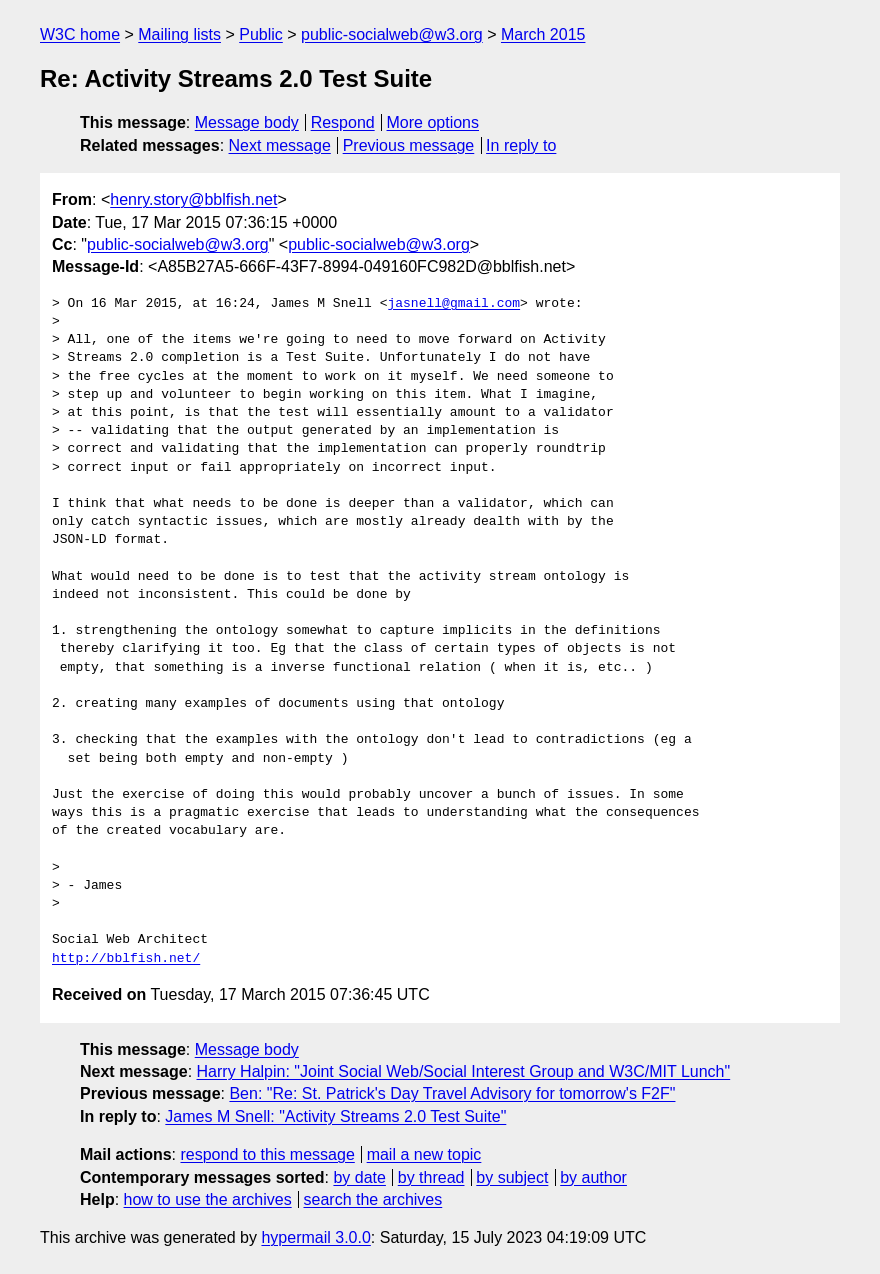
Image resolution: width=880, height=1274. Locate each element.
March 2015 (543, 34)
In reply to (521, 145)
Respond (343, 122)
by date (359, 1177)
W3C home (80, 34)
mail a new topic (424, 1154)
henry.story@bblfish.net (193, 199)
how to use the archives (208, 1199)
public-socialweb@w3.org (392, 34)
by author (593, 1177)
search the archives (373, 1199)
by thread (431, 1177)
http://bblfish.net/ (126, 959)
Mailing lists (179, 34)
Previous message (409, 145)
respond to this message (267, 1154)
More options (433, 122)
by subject (512, 1177)
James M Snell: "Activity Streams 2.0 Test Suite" (335, 1116)
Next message (280, 145)
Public (261, 34)
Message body (247, 122)
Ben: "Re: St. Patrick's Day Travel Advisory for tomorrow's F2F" (452, 1093)
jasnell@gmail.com (453, 304)
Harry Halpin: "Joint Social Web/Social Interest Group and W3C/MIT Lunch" (464, 1071)
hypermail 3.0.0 (315, 1237)
